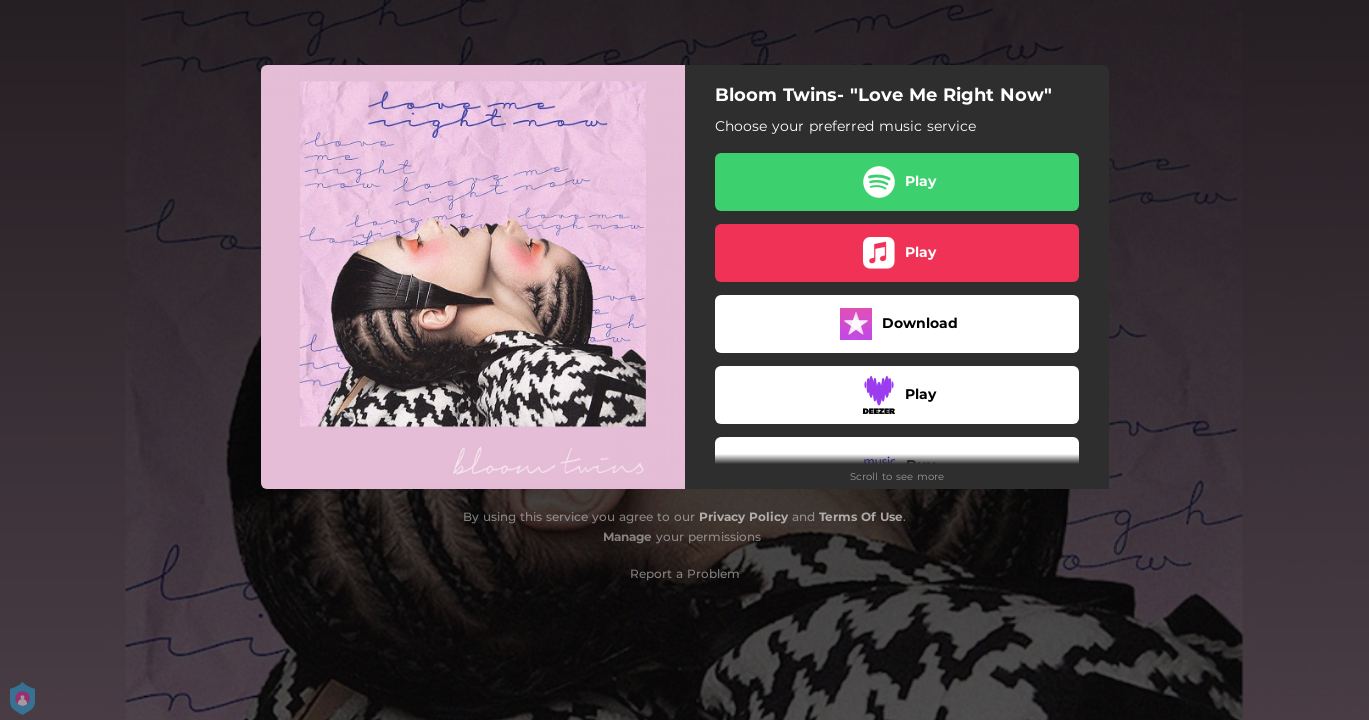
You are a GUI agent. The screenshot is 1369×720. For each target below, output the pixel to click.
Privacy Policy (743, 516)
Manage (627, 536)
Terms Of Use (861, 516)
